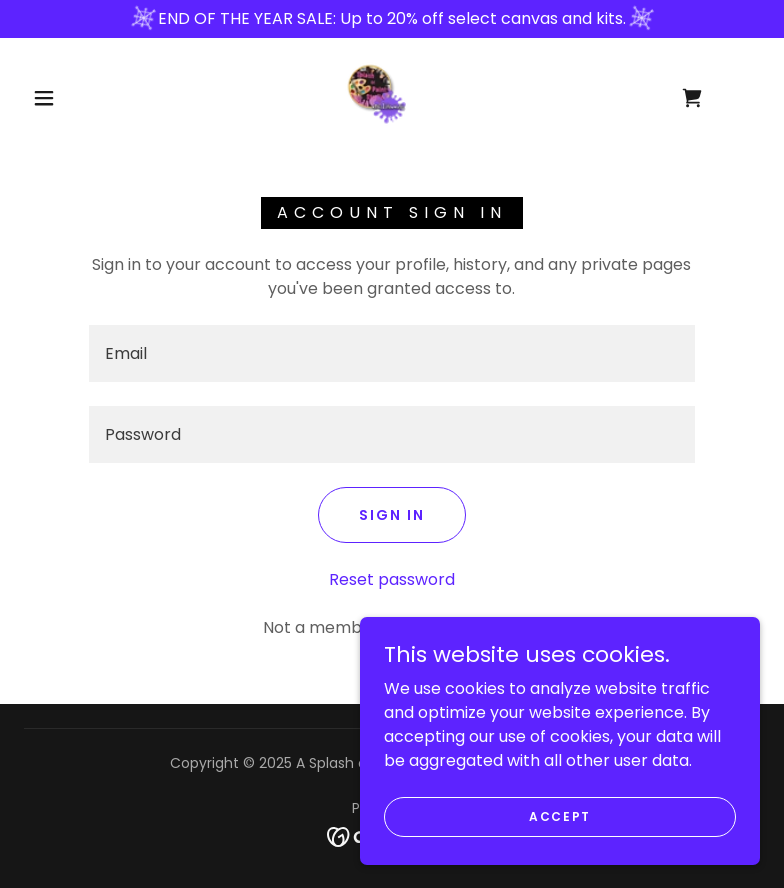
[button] (44, 98)
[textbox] (391, 353)
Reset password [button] (392, 579)
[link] (375, 94)
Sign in (392, 515)
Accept (560, 815)
